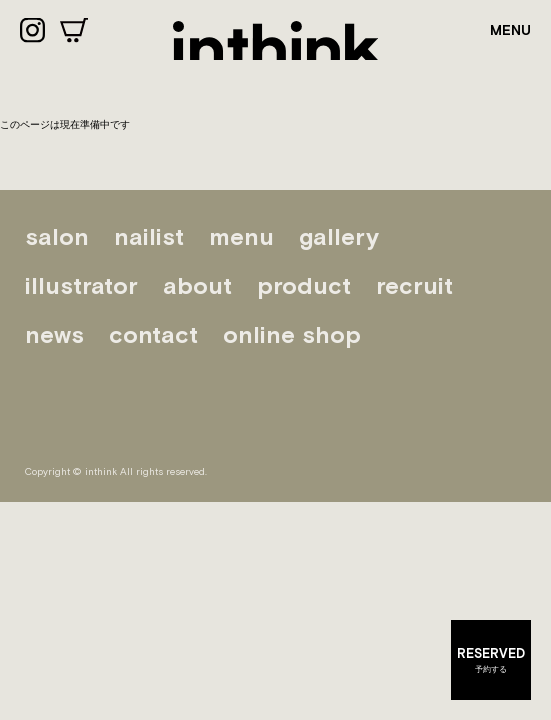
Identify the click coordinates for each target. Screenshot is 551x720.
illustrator (81, 285)
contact (153, 334)
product (304, 285)
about (197, 285)
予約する (491, 659)
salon (57, 236)
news (54, 334)
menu (241, 236)
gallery (339, 236)
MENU (510, 30)
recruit (414, 285)
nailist (149, 236)
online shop (292, 334)
